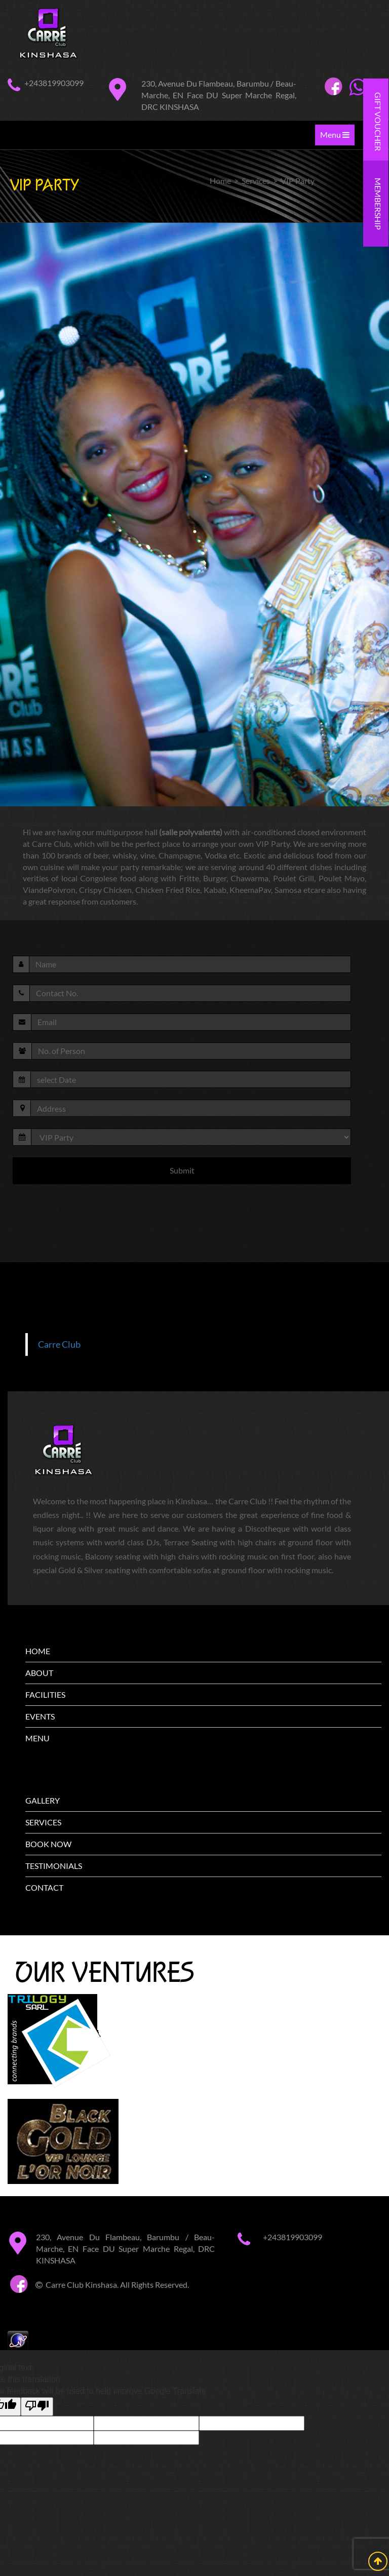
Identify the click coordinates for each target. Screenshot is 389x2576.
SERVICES (43, 1822)
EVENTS (40, 1716)
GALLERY (42, 1800)
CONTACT (44, 1887)
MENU (37, 1738)
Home (220, 180)
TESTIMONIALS (53, 1865)
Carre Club (59, 1344)
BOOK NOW (48, 1844)
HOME (37, 1651)
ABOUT (39, 1672)
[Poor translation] (37, 2406)
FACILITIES (45, 1694)
